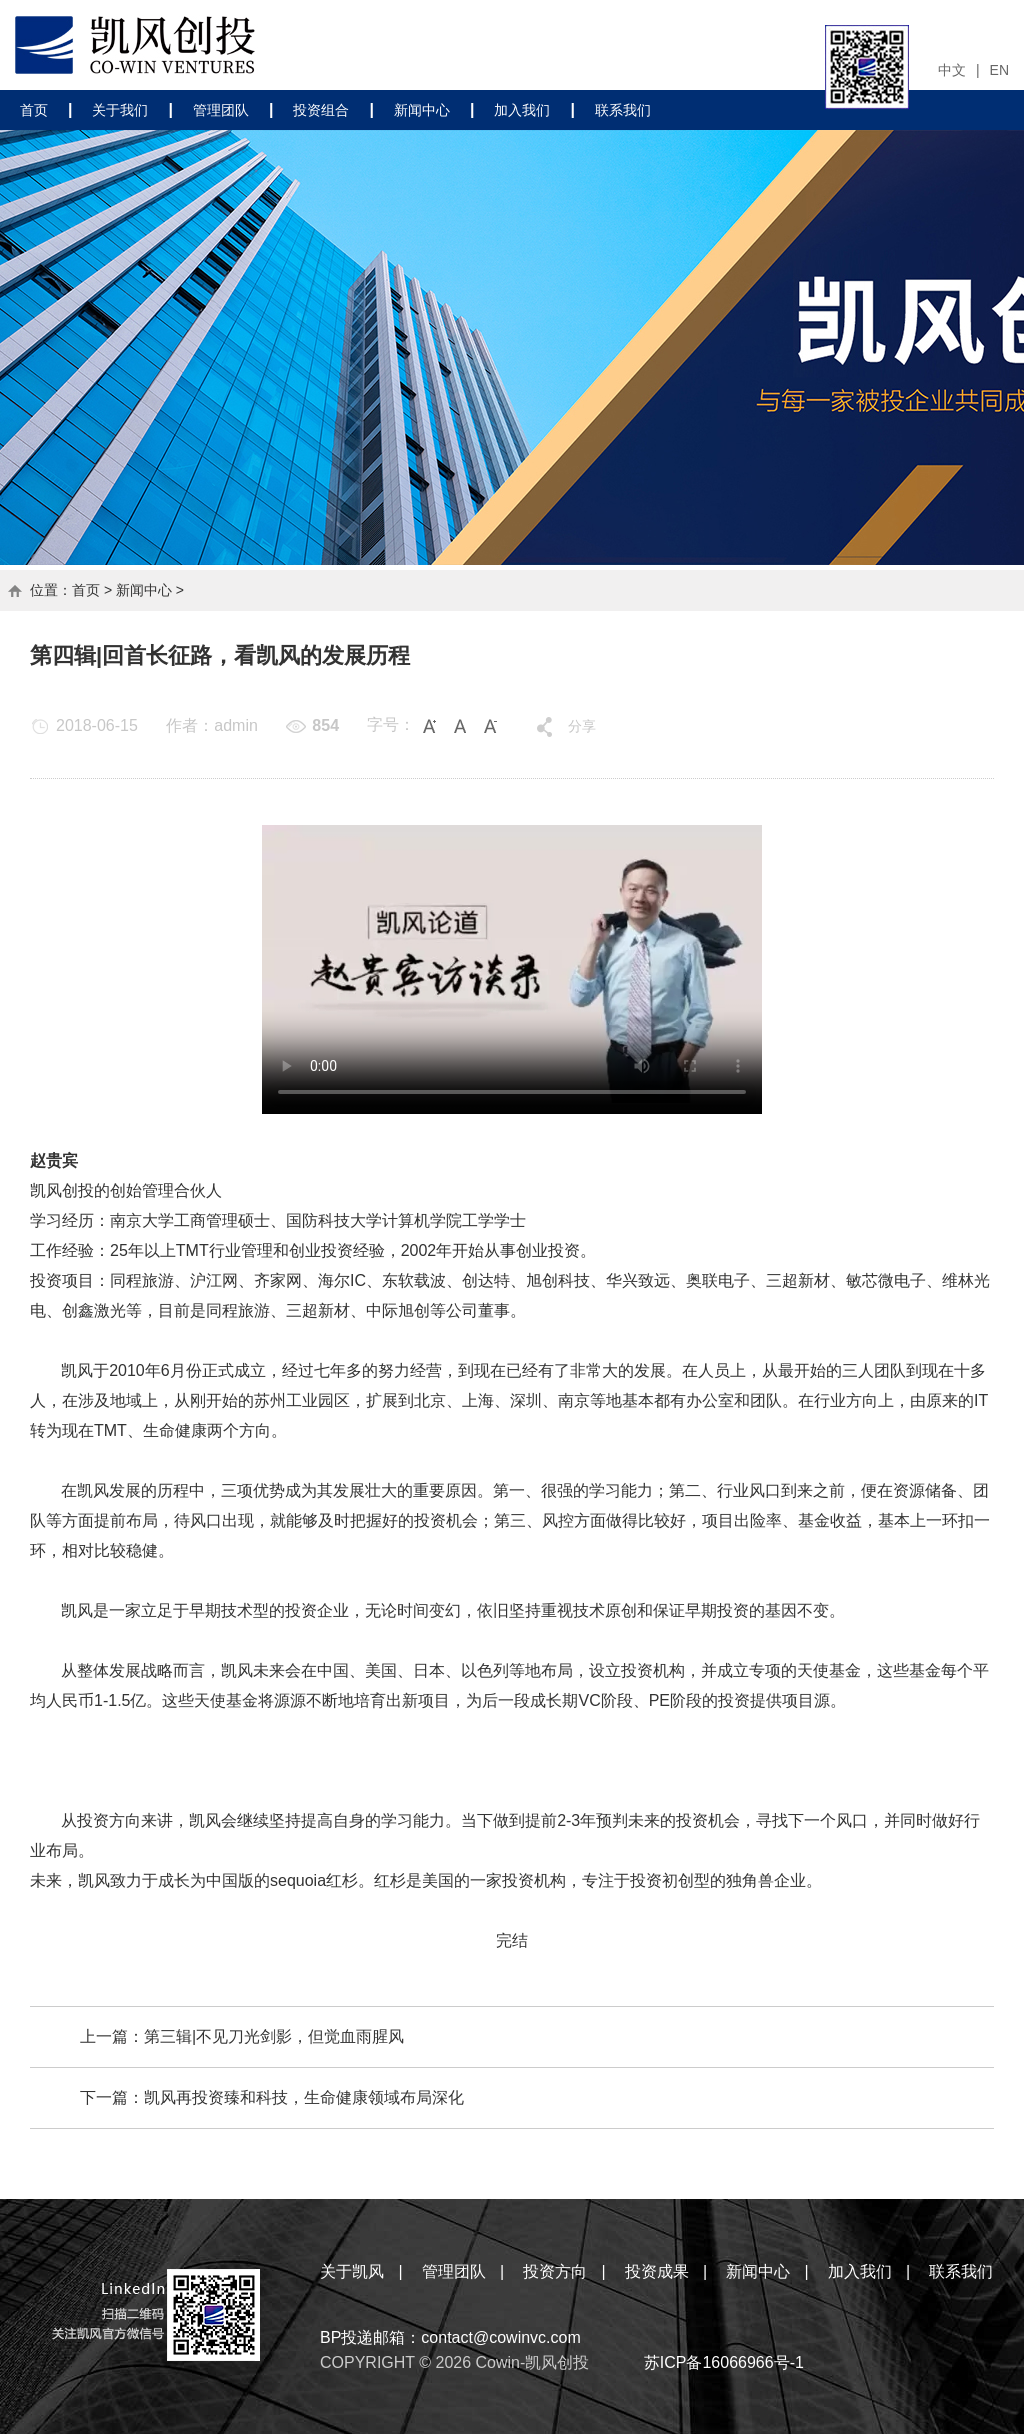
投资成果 (657, 2271)
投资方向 (555, 2271)
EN (999, 70)
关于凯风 (352, 2271)
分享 (582, 726)
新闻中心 (422, 110)
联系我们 (623, 110)
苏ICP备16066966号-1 (724, 2362)
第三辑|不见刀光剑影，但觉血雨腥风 (274, 2036)
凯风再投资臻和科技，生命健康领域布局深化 (304, 2097)
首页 (34, 110)
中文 (952, 70)
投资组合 (321, 110)
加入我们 (522, 110)
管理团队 (221, 110)
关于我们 (120, 110)
